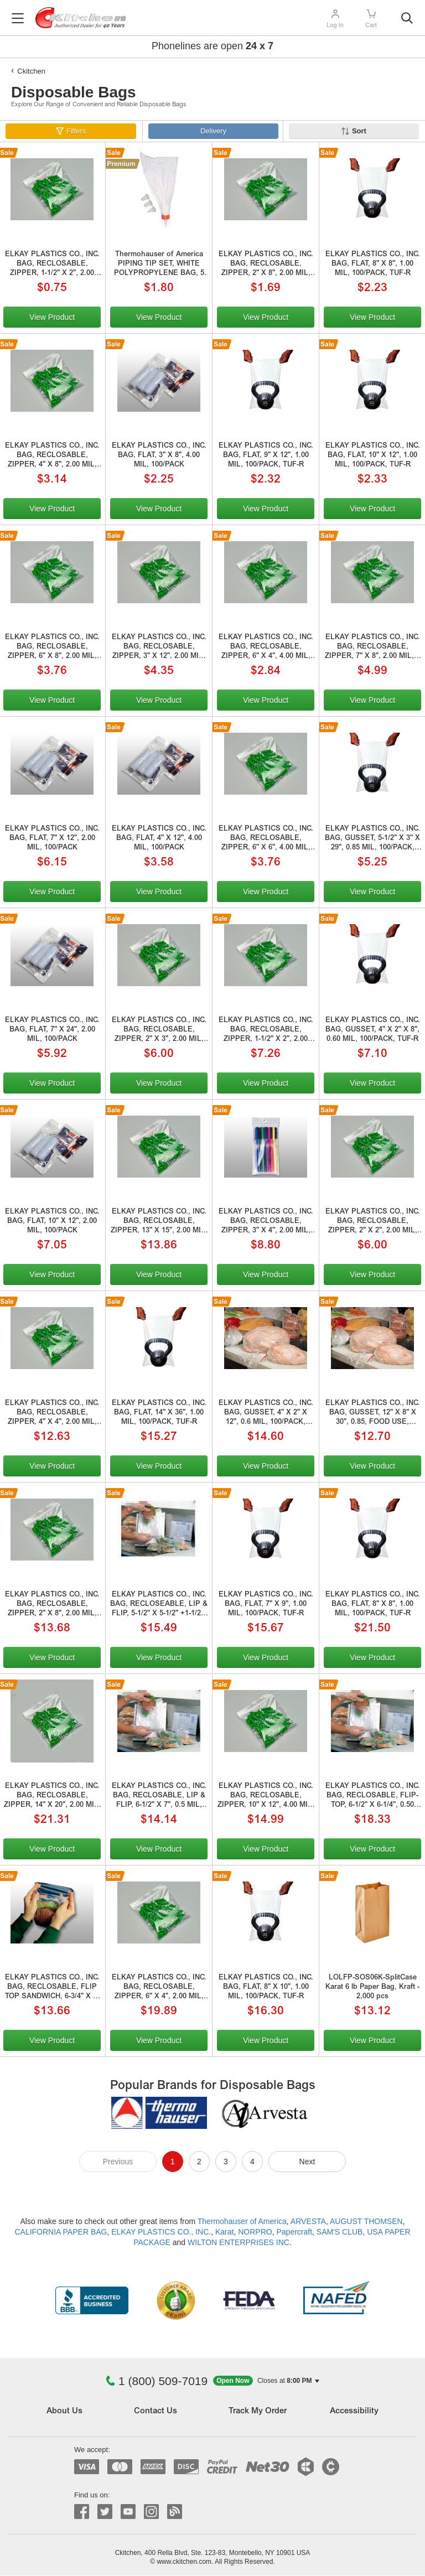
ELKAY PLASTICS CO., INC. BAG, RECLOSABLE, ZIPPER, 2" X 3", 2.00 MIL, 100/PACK (159, 1031)
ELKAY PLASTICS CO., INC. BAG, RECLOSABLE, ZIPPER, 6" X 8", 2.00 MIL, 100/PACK (52, 648)
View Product (52, 317)
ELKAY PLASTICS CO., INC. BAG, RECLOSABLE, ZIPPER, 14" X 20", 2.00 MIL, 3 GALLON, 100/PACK (52, 1797)
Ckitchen (31, 71)
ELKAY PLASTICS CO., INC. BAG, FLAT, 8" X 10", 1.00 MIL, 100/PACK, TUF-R (266, 1987)
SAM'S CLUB (340, 2231)
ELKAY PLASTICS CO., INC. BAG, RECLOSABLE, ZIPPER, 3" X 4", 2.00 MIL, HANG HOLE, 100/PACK (266, 1222)
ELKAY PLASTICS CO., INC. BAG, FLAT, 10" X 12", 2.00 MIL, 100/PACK (52, 1222)
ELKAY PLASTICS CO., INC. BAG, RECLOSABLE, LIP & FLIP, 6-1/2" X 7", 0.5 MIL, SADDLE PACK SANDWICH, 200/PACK (159, 1797)
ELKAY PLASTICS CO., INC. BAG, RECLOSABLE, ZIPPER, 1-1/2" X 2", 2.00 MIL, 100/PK (52, 265)
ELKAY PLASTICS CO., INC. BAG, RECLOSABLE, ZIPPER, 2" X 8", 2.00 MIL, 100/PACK (266, 265)
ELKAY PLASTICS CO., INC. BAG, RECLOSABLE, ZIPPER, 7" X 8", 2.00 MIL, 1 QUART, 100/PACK (372, 648)
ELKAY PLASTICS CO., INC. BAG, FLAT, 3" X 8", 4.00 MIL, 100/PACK (159, 456)
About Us (64, 2411)
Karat (224, 2231)
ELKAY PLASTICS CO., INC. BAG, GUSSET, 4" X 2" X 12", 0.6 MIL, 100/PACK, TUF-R (266, 1414)
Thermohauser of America (242, 2221)
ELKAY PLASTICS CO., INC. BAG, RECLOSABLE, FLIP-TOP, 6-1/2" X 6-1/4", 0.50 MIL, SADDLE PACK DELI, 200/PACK (372, 1797)
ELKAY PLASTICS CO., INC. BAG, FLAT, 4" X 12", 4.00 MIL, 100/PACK (159, 839)
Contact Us (155, 2411)
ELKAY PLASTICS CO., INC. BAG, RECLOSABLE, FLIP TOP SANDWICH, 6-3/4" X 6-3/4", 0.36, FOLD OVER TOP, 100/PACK (52, 1988)
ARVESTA (308, 2221)
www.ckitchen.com (184, 2561)
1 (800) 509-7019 (157, 2381)
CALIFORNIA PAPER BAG (60, 2231)
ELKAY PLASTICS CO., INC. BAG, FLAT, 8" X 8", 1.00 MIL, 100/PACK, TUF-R (372, 264)
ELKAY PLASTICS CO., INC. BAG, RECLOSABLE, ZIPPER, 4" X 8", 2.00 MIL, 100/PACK (52, 456)
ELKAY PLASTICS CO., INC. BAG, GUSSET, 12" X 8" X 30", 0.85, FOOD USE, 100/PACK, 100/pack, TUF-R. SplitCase (372, 1414)
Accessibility (354, 2411)
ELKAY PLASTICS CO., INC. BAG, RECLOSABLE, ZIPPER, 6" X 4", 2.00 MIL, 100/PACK (159, 1988)
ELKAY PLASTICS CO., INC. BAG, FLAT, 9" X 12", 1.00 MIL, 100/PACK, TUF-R (266, 456)
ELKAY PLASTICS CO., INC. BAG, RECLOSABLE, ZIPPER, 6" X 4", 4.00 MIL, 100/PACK (266, 648)
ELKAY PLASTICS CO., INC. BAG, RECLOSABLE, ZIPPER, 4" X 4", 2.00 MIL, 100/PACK (52, 1414)
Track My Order (258, 2411)
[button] (266, 2381)
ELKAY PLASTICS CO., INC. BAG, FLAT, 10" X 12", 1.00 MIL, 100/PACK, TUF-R (372, 456)
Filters (76, 131)
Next (307, 2161)
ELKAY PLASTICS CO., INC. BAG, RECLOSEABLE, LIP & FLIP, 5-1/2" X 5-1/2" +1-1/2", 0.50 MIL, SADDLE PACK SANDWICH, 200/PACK (159, 1605)
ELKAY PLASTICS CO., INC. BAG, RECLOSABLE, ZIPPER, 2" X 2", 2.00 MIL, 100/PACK (372, 1222)
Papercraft (294, 2231)
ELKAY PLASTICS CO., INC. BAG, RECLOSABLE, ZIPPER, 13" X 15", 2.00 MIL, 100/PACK (159, 1222)
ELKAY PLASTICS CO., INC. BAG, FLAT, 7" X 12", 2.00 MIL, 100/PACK (52, 839)
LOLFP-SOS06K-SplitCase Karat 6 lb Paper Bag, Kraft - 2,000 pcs (372, 1987)
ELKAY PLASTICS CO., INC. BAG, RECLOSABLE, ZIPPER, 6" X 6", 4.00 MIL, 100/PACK (266, 839)
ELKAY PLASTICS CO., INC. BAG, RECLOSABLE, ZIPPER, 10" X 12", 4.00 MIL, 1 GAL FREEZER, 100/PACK (265, 1797)
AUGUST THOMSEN (366, 2221)
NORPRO (255, 2231)
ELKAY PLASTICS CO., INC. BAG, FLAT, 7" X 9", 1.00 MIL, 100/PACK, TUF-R (266, 1605)
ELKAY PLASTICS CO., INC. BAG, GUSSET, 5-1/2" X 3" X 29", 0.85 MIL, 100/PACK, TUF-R (372, 839)
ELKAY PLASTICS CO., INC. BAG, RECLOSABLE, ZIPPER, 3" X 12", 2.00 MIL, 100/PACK (159, 648)
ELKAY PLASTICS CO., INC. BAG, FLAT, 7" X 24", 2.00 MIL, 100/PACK (52, 1030)
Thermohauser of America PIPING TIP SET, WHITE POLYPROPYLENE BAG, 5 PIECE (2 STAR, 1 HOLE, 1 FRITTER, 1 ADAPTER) (159, 265)
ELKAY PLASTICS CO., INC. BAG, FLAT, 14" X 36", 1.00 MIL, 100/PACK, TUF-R (159, 1413)
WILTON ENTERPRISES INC (238, 2242)
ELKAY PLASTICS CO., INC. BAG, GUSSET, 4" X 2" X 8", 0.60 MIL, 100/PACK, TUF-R (372, 1030)
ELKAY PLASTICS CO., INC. (161, 2231)
